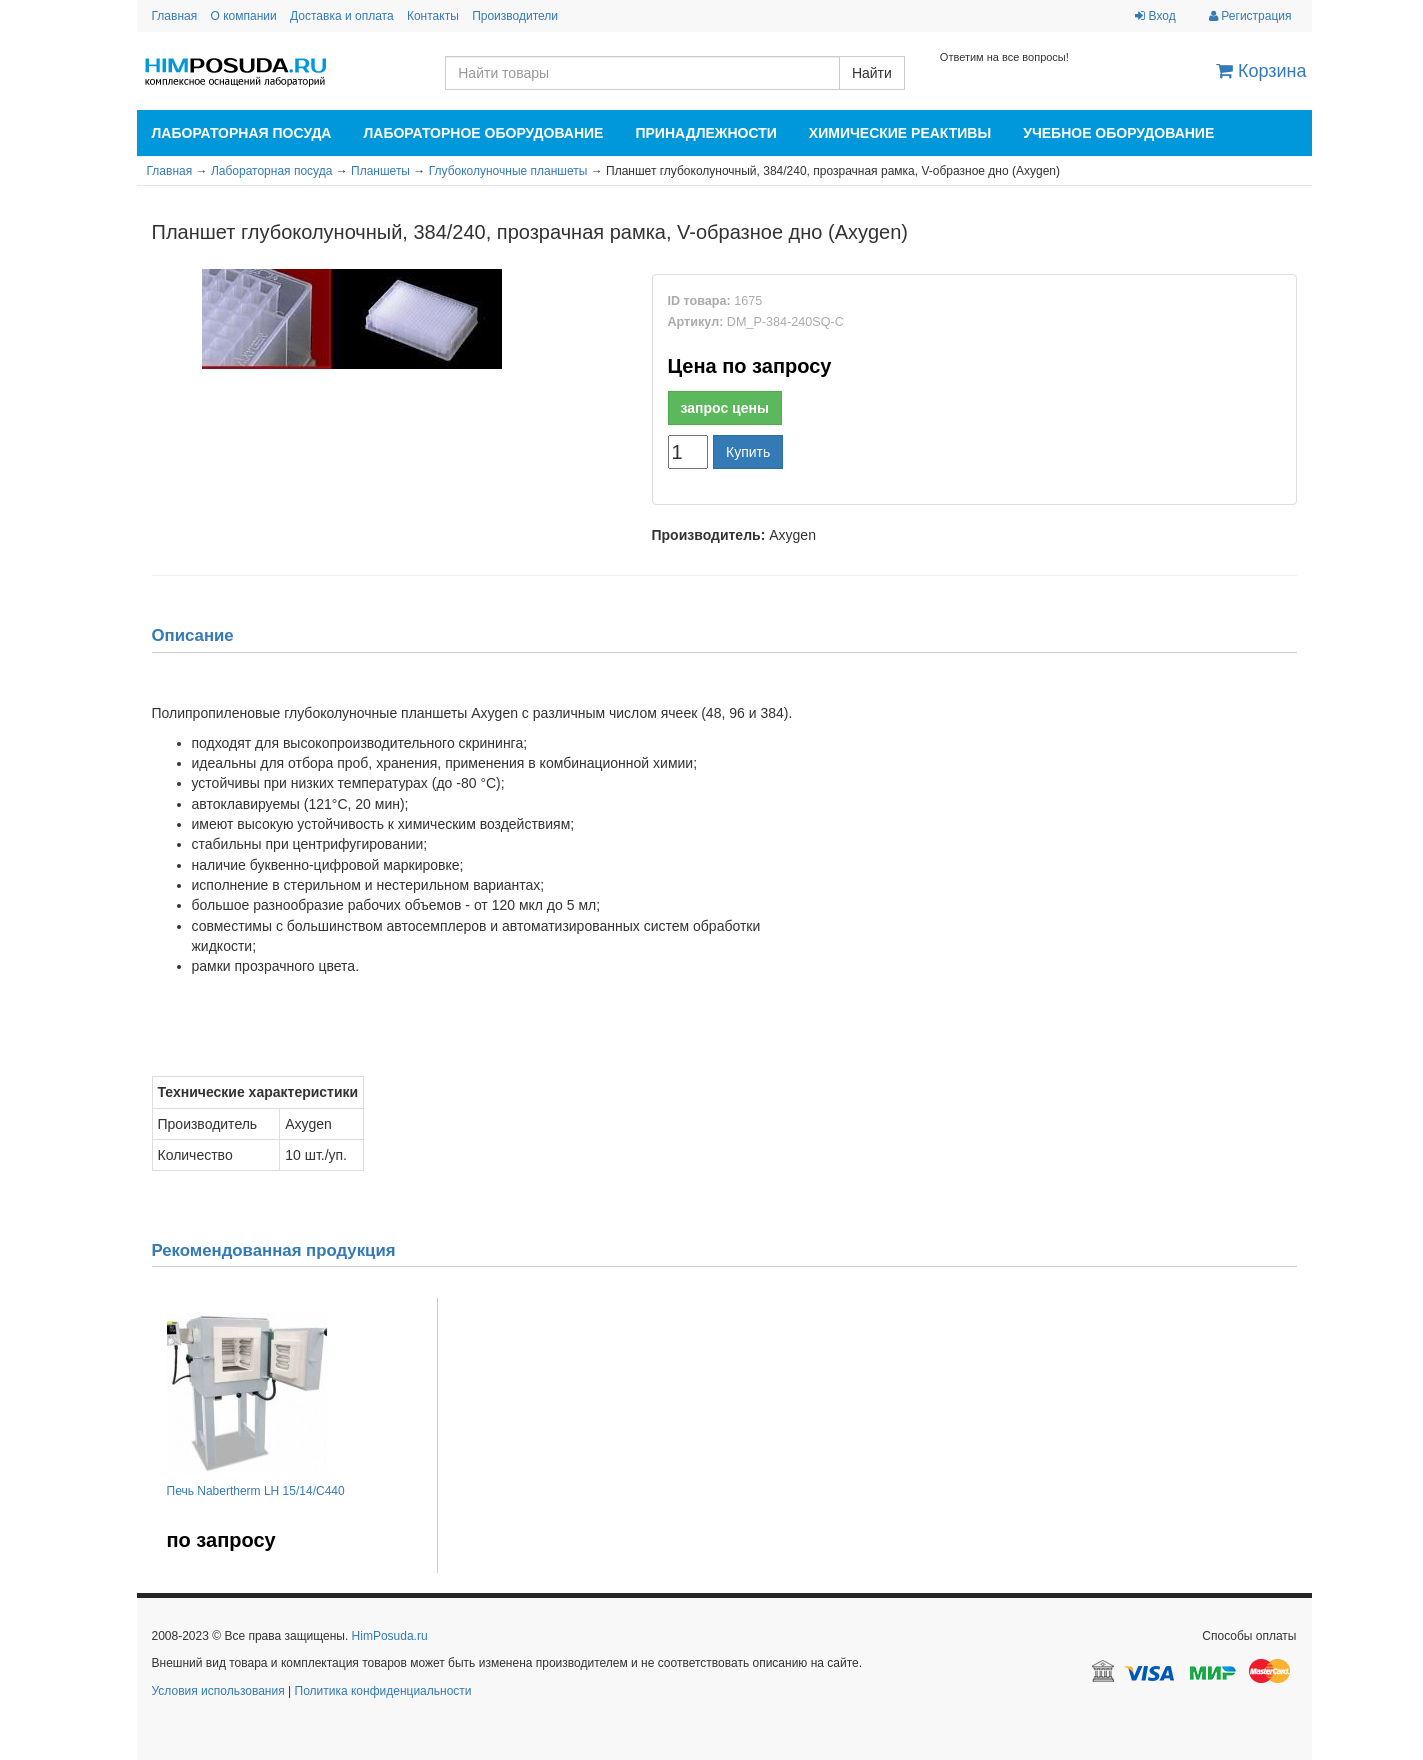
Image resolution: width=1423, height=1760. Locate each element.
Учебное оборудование (1118, 133)
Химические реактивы (900, 133)
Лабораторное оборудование (483, 133)
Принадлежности (705, 133)
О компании (244, 16)
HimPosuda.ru (390, 1636)
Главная (175, 16)
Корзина (1261, 71)
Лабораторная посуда (242, 133)
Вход (1155, 16)
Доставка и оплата (342, 16)
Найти (872, 73)
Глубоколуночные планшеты (508, 171)
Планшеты (380, 171)
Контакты (433, 16)
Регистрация (1250, 16)
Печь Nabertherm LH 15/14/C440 (256, 1491)
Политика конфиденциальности (383, 1691)
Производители (515, 16)
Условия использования (218, 1691)
